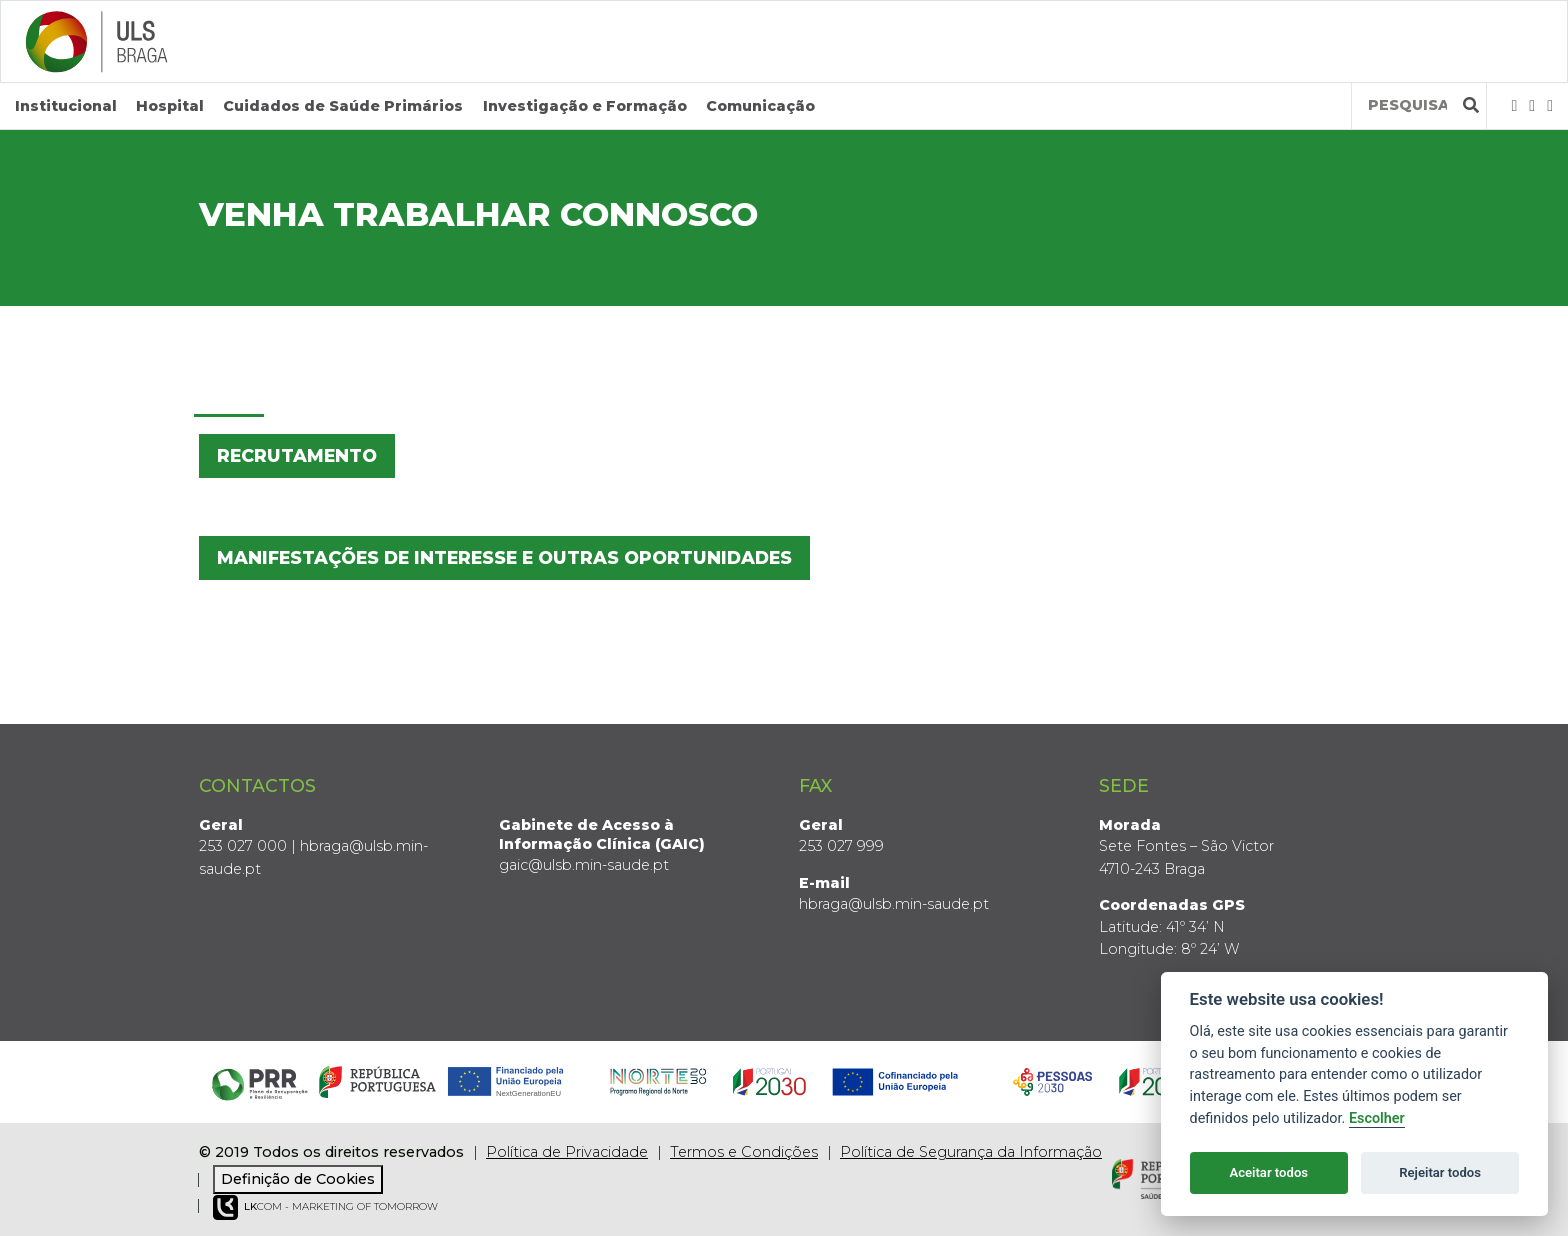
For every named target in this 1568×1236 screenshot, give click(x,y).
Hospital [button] (170, 106)
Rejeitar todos (1440, 1172)
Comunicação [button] (760, 106)
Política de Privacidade (567, 1152)
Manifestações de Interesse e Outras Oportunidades (504, 557)
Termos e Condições (744, 1152)
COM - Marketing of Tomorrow (325, 1207)
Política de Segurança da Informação (971, 1152)
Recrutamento (297, 455)
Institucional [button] (66, 106)
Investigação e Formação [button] (585, 106)
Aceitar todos (1268, 1172)
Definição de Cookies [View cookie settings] (298, 1179)
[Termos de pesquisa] (1407, 105)
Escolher (1377, 1118)
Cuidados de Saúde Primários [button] (343, 106)
